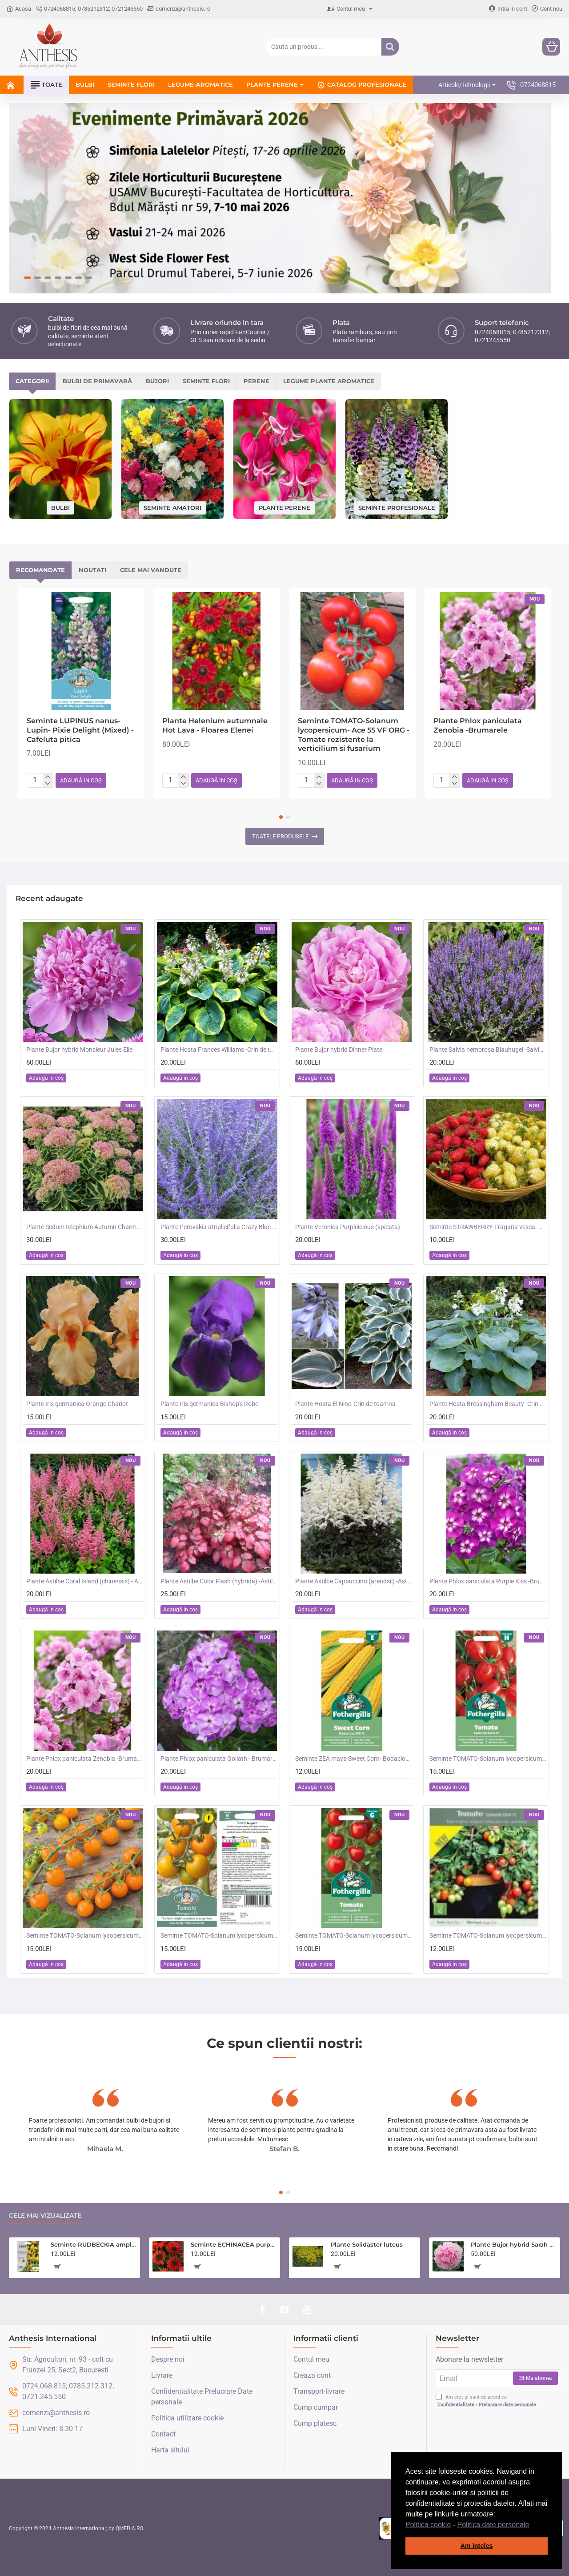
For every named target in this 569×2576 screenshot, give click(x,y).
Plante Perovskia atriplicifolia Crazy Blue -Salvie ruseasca (218, 1226)
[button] (532, 2525)
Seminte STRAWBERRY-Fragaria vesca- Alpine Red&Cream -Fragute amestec (487, 1226)
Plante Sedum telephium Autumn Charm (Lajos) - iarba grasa (84, 1226)
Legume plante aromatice (328, 381)
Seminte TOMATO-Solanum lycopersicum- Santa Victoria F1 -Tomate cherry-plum (487, 1758)
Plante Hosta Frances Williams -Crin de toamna (218, 1049)
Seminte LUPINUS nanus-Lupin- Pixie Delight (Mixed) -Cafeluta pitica (80, 730)
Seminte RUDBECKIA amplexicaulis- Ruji (93, 2244)
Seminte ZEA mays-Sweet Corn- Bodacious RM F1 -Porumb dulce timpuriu (353, 1758)
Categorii (32, 381)
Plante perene (284, 507)
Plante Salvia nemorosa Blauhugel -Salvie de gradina (487, 1049)
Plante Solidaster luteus (367, 2244)
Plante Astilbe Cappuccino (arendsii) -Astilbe (353, 1581)
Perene (256, 381)
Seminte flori (206, 381)
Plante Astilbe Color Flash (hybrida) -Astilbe (218, 1581)
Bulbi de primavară (97, 381)
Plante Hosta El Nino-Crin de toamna (345, 1403)
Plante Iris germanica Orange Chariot (77, 1403)
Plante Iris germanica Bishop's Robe (209, 1403)
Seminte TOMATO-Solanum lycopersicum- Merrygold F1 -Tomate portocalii (218, 1935)
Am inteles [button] (477, 2545)
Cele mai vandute (150, 569)
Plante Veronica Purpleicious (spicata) (347, 1226)
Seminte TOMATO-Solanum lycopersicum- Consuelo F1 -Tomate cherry (353, 1935)
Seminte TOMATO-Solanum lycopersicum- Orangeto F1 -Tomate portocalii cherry (84, 1935)
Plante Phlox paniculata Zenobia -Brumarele (477, 725)
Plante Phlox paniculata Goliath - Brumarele (218, 1758)
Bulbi (60, 507)
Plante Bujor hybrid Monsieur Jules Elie (79, 1049)
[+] (48, 777)
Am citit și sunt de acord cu (487, 2401)
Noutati (92, 569)
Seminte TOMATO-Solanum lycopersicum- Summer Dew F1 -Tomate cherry (487, 1935)
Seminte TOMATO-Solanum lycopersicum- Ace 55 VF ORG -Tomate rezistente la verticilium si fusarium (353, 735)
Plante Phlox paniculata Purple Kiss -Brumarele (487, 1581)
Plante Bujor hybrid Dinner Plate (338, 1049)
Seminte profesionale (396, 507)
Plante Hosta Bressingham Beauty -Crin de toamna (487, 1403)
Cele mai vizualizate (45, 2215)
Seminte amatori (172, 507)
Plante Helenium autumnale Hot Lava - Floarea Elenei (215, 725)
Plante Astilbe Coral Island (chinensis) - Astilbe (84, 1581)
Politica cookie (428, 2524)
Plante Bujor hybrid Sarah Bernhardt (514, 2244)
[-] (48, 784)
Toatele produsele (280, 836)
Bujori (157, 381)
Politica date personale (493, 2524)
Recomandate (40, 569)
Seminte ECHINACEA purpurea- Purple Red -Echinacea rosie (233, 2244)
